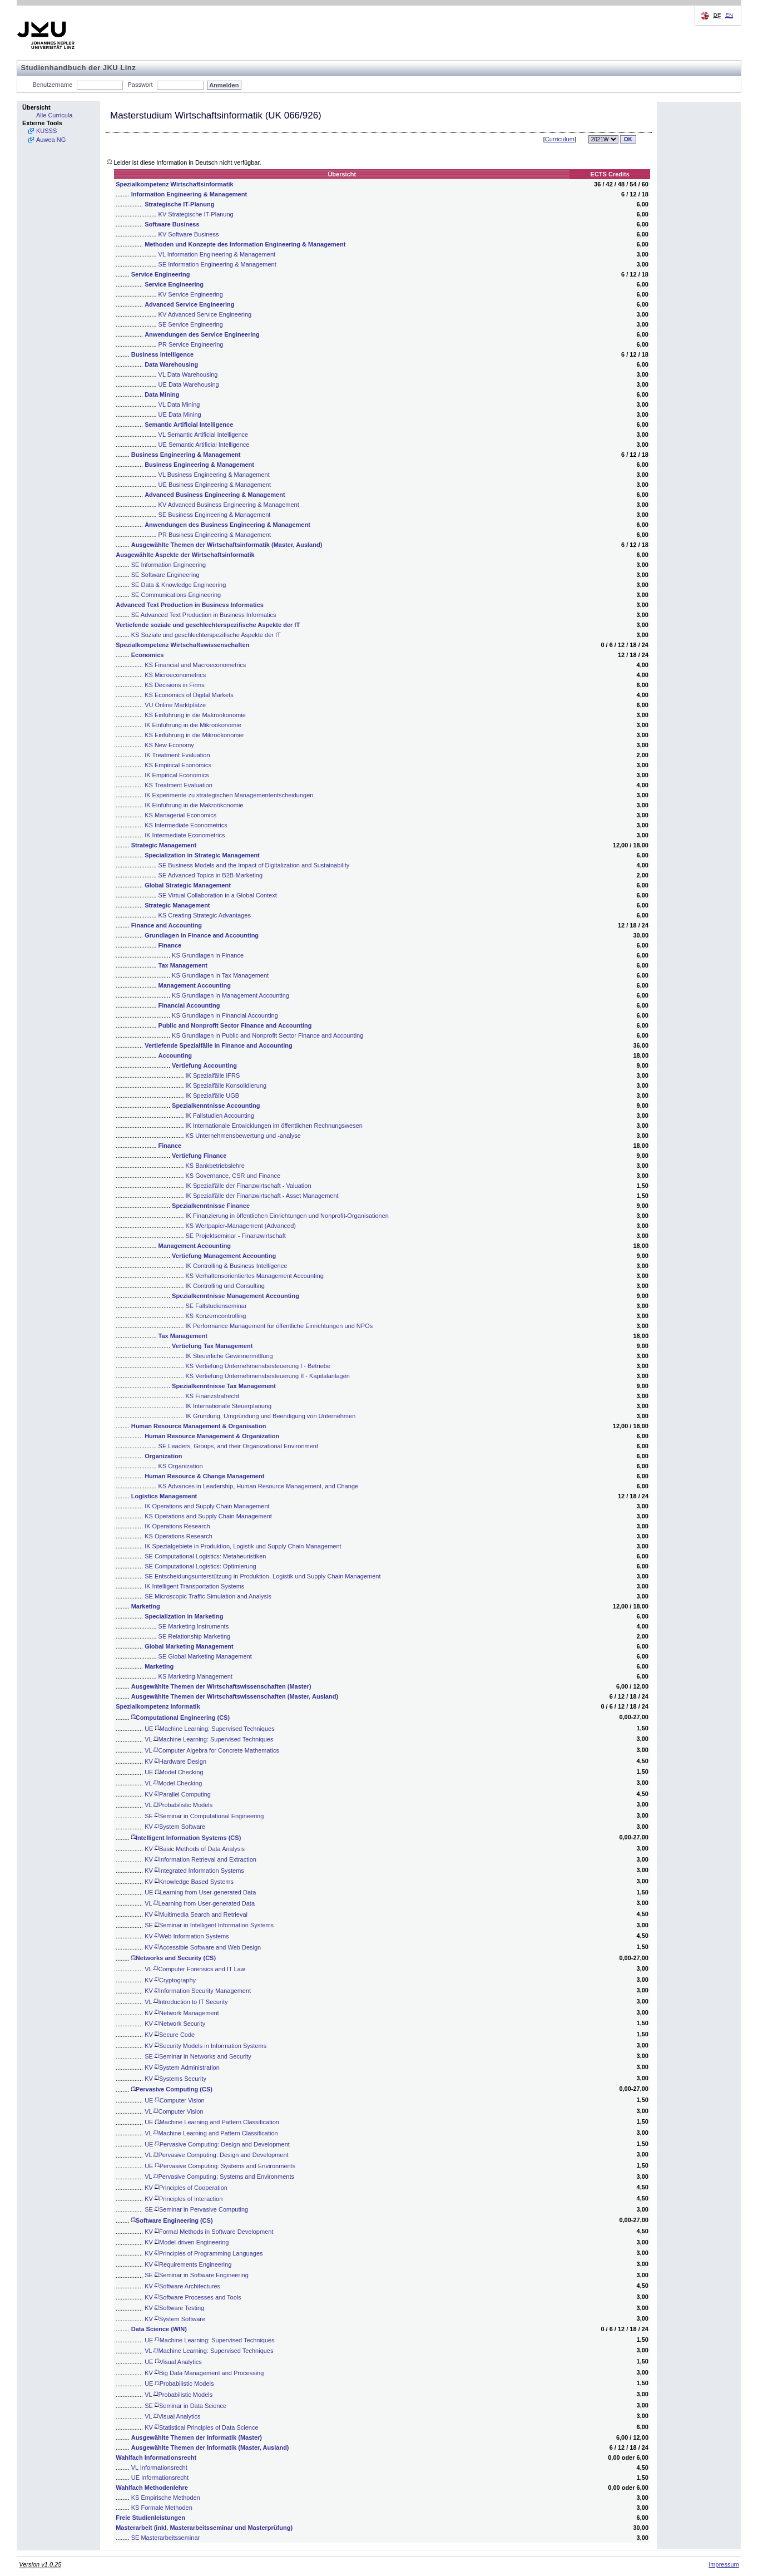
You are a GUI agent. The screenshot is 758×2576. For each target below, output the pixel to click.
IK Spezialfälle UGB (213, 1095)
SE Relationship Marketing (194, 1636)
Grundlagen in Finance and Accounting (202, 935)
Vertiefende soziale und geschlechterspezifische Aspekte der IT (208, 624)
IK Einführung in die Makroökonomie (194, 805)
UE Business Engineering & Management (214, 484)
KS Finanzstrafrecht (213, 1396)
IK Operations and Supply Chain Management (207, 1506)
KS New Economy (169, 745)
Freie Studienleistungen (150, 2517)
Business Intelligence (162, 354)
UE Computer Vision (175, 2100)
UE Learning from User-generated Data (200, 1892)
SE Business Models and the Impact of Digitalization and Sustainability (254, 865)
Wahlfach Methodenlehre (152, 2487)
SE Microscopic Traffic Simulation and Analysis (208, 1596)
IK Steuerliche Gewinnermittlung (229, 1356)
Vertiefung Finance (199, 1155)
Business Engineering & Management (186, 454)
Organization (163, 1456)
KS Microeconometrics (175, 675)
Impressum (724, 2564)
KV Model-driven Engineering (187, 2242)
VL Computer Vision (174, 2111)
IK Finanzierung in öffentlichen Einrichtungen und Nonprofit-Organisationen (287, 1215)
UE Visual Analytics (173, 2361)
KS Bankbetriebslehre (215, 1165)
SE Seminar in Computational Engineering (204, 1816)
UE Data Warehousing (188, 384)
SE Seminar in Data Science (185, 2405)
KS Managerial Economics (180, 815)
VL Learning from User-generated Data (200, 1903)
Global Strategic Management (188, 885)
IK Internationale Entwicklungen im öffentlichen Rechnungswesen (274, 1125)
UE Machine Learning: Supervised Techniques (210, 1728)
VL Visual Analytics (172, 2416)
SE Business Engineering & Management (214, 514)
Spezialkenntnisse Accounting (216, 1105)
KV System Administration (182, 2067)
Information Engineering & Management (189, 194)
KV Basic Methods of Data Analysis (195, 1848)
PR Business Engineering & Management (214, 534)
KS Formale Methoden (161, 2507)
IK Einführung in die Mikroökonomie (193, 725)
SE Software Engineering (165, 574)
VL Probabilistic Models (178, 1805)
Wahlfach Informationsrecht (156, 2457)
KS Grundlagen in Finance (208, 955)
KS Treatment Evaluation (178, 785)
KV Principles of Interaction (183, 2198)
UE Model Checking (174, 1772)
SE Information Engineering (168, 564)
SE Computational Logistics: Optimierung (200, 1566)
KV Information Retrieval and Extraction (200, 1859)
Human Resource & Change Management (204, 1476)
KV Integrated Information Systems (194, 1870)
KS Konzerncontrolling (216, 1315)
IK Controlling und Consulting (225, 1285)
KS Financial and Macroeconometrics (195, 665)
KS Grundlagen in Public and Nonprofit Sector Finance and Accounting (267, 1035)
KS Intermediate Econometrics (186, 825)
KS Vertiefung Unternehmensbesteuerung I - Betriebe (258, 1366)
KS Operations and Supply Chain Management (208, 1516)
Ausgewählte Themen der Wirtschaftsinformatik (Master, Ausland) (227, 544)
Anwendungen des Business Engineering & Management (227, 524)
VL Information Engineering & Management (217, 254)
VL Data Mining (179, 404)
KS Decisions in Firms (175, 685)
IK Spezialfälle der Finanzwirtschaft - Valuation (248, 1185)
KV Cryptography (170, 1980)
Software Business (172, 224)
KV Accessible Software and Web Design (203, 1947)
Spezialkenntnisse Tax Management (224, 1386)
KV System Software (175, 1826)
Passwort (139, 84)
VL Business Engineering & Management (214, 474)
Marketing (145, 1606)
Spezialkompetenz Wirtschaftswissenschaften (182, 644)
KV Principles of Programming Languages (203, 2253)
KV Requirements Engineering (188, 2264)
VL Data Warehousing (188, 374)
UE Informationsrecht (160, 2477)
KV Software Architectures (182, 2286)
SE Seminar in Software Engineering (197, 2275)
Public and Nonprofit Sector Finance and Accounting (235, 1025)
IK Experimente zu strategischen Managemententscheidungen (229, 795)
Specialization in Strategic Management (202, 855)
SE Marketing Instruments (193, 1626)
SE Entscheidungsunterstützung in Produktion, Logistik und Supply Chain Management (262, 1576)
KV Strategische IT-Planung (196, 214)
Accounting (175, 1055)
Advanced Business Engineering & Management (215, 494)
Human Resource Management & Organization (212, 1436)
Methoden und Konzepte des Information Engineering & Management (245, 244)
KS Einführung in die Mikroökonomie (194, 735)
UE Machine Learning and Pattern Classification (212, 2122)
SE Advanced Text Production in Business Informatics (203, 614)
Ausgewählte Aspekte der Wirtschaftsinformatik (185, 554)
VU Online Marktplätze (175, 705)
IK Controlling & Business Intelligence (237, 1265)
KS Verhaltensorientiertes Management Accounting (255, 1275)
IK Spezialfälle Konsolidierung (226, 1085)
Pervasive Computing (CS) (171, 2089)
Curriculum (559, 139)
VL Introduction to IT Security (186, 2001)
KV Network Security (175, 2023)
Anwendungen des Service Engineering (202, 334)
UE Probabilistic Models (179, 2383)
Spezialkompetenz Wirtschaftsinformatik (174, 184)
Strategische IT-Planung (179, 204)
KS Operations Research (178, 1536)
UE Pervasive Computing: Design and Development (217, 2144)
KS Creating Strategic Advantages (204, 915)
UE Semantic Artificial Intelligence (204, 444)
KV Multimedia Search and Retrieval (196, 1914)
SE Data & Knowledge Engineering (178, 584)
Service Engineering (160, 274)
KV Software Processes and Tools (193, 2297)
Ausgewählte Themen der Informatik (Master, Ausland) (210, 2447)
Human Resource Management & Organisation (198, 1426)
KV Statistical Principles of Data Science (201, 2427)
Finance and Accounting (166, 925)
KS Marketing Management (195, 1676)
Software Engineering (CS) (172, 2220)
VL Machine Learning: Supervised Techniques (209, 1739)
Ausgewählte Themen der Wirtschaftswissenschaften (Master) (221, 1686)
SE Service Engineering (190, 324)
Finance (170, 945)
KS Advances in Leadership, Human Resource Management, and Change (258, 1486)
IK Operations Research (177, 1526)
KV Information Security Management (198, 1990)
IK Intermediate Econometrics (185, 835)
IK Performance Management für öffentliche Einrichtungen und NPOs (279, 1325)
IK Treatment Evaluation (177, 755)
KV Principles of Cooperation (186, 2187)
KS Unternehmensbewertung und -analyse (243, 1135)
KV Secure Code (170, 2034)
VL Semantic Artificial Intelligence (203, 434)
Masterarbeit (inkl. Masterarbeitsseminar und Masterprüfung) (204, 2527)
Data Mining (162, 394)
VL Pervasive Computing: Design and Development (216, 2154)
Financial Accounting (189, 1005)
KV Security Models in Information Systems (205, 2045)
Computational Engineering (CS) (180, 1717)
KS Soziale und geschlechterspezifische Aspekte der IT (206, 634)
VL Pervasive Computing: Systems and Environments (219, 2176)
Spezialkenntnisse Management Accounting (235, 1295)
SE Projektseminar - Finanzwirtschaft (236, 1235)
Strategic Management (163, 845)
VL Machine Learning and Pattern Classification (211, 2133)
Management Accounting (194, 985)
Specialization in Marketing (184, 1616)
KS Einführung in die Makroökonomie (195, 715)
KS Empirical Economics (178, 765)
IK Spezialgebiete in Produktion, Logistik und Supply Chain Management (243, 1546)
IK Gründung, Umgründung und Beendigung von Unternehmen (271, 1416)
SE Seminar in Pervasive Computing (196, 2209)
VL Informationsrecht (159, 2467)
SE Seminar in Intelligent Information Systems (209, 1925)
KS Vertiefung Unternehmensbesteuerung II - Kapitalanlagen (268, 1376)
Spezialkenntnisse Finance (211, 1205)
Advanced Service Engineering (189, 304)
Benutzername (53, 84)
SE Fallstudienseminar (216, 1305)
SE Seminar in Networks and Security (198, 2056)
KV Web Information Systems (187, 1936)
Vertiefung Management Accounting (224, 1255)
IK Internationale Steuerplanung (229, 1406)
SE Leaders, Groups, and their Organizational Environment (238, 1446)
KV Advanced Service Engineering (205, 314)
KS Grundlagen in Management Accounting (230, 995)
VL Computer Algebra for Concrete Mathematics (212, 1750)
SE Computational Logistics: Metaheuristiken (205, 1556)
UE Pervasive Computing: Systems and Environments (220, 2166)
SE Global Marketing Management (205, 1656)
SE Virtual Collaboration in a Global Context (217, 895)
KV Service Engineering (190, 294)
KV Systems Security (175, 2078)
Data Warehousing (171, 364)
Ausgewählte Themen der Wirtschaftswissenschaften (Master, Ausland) (234, 1696)
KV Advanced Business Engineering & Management (228, 504)
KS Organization (180, 1466)
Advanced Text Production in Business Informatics (190, 604)
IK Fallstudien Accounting (220, 1115)
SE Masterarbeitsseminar (165, 2537)
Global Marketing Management (189, 1646)
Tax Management (182, 965)
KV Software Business (188, 234)
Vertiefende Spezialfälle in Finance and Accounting (218, 1045)
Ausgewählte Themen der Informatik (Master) (196, 2437)
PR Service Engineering (191, 344)
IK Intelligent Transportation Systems (194, 1586)
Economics (147, 655)
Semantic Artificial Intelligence (189, 424)
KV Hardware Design (175, 1761)
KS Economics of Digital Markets (189, 695)
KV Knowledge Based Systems (189, 1881)
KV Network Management (182, 2013)
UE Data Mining (179, 414)
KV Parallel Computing (178, 1794)
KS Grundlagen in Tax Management (220, 975)
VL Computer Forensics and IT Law (195, 1969)
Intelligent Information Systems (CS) (186, 1837)
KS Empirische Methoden (165, 2497)
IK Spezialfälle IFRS (213, 1075)
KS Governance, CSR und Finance (233, 1175)
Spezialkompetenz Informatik (158, 1706)
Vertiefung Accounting (204, 1065)
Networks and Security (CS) (173, 1958)
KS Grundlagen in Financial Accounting (225, 1015)
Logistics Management (164, 1496)
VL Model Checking (173, 1783)
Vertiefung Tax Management (212, 1346)
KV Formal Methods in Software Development (209, 2231)
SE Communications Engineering (176, 594)
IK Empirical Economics (177, 775)
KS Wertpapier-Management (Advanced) (241, 1225)
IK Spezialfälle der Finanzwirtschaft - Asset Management (262, 1195)
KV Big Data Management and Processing (204, 2373)
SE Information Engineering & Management (217, 264)
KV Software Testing (174, 2307)
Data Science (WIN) (159, 2329)
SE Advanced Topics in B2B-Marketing (210, 875)
